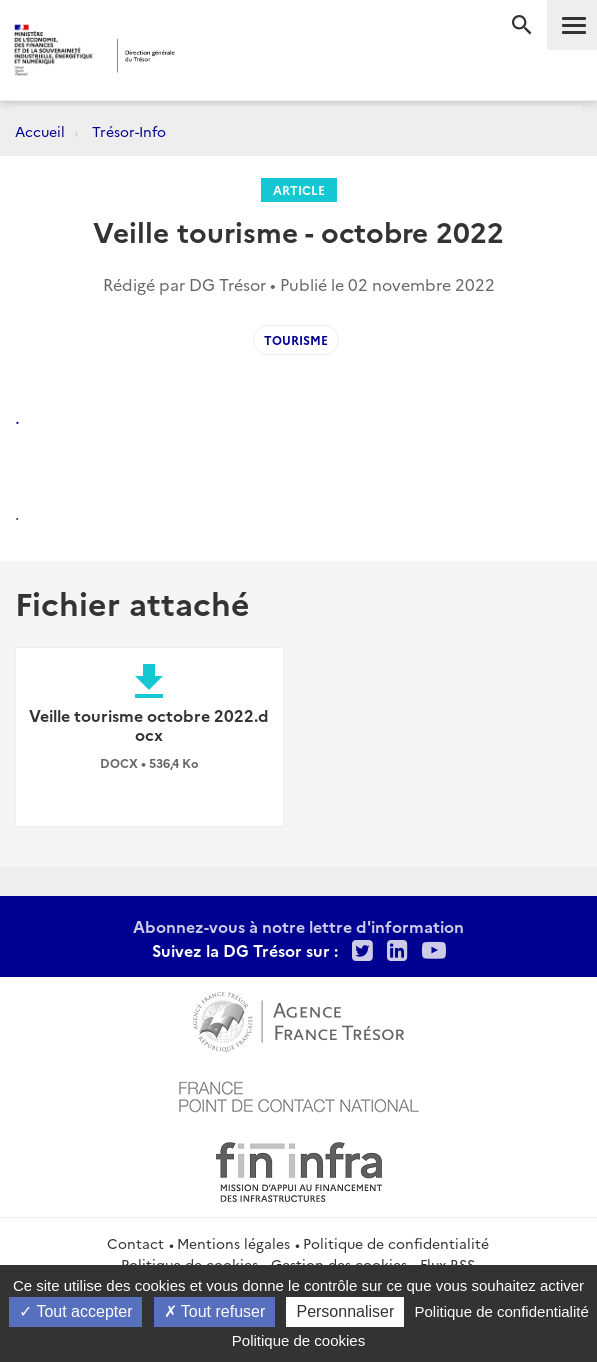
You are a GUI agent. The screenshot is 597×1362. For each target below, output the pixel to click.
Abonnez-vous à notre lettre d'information (298, 926)
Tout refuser (215, 1311)
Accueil (40, 131)
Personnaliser (345, 1311)
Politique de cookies (298, 1340)
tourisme (296, 339)
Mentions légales (233, 1243)
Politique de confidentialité (396, 1243)
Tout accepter (75, 1311)
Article (299, 189)
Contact (135, 1243)
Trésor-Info (129, 131)
